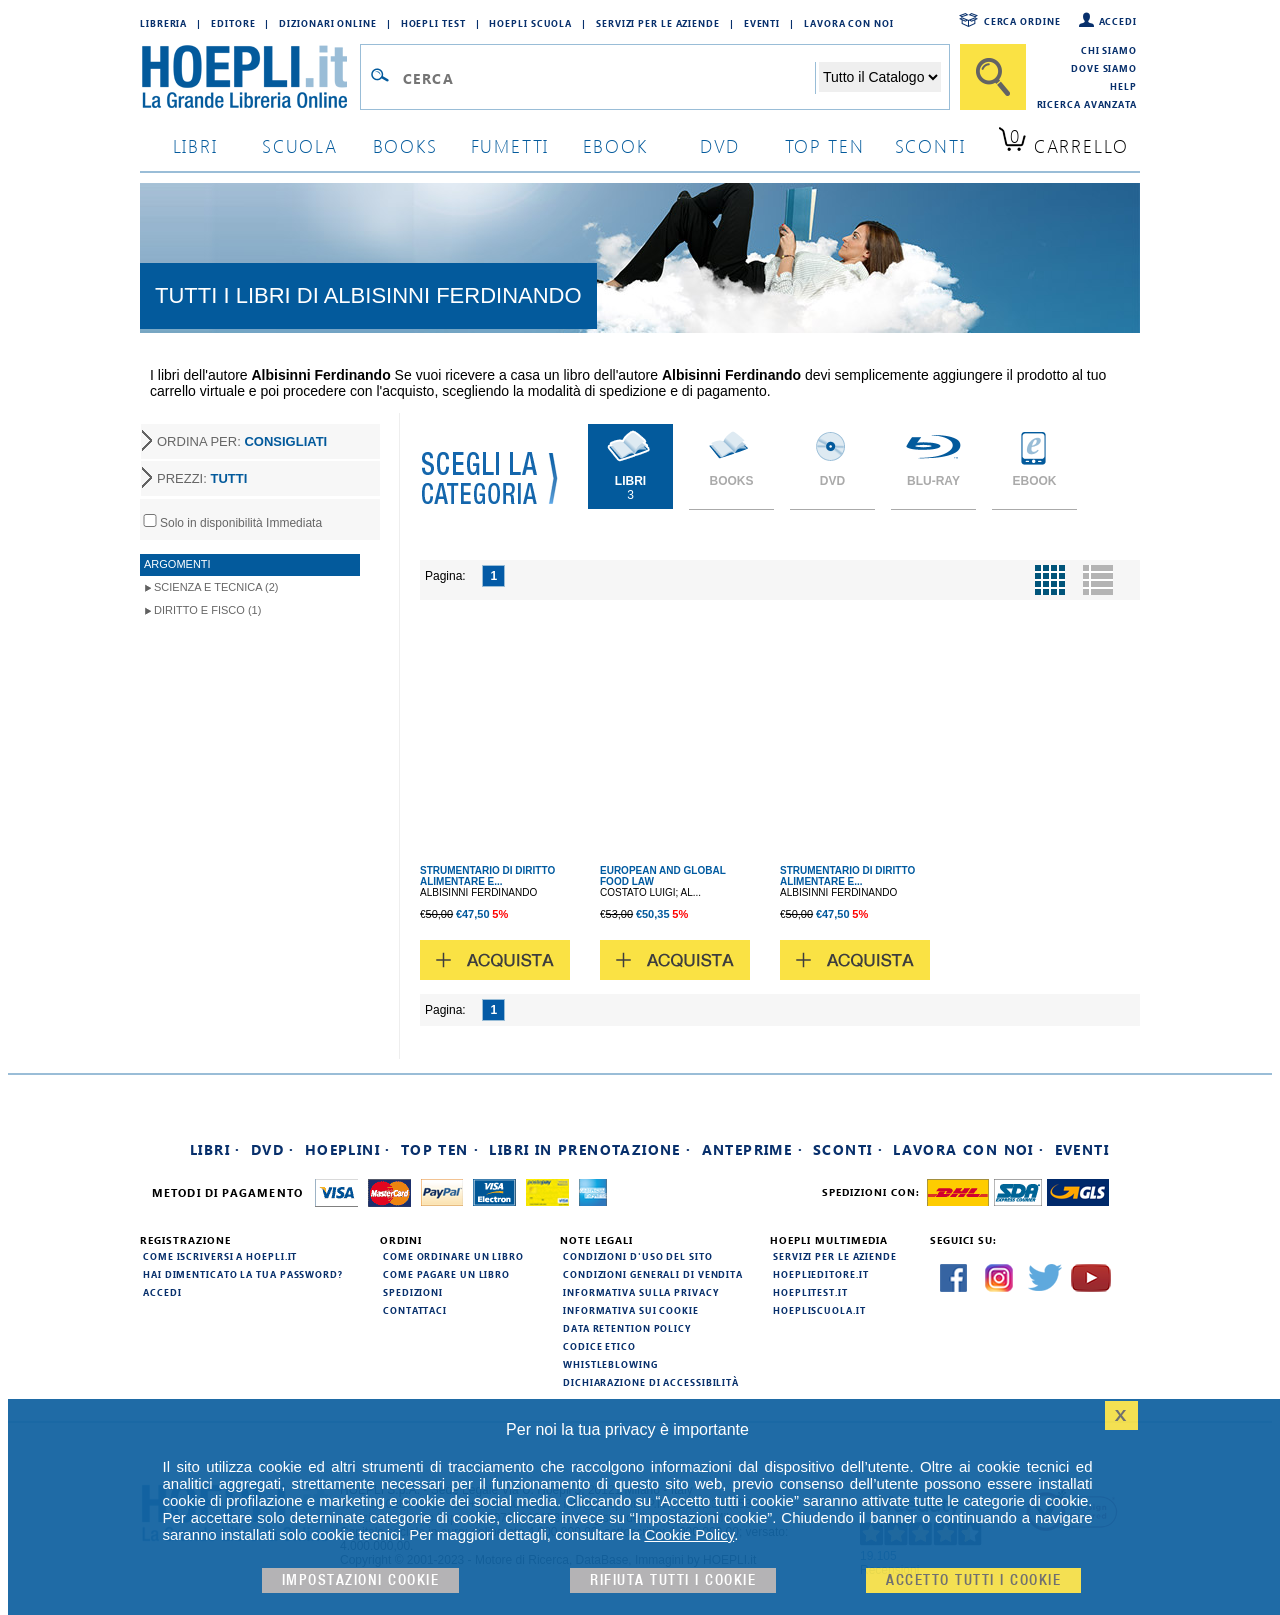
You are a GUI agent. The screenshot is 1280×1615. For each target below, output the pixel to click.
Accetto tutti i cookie (973, 1580)
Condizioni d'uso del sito (638, 1256)
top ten (825, 145)
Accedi (1118, 21)
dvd (720, 145)
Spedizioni (413, 1292)
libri (195, 145)
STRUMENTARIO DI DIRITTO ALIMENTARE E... (487, 876)
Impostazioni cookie (361, 1580)
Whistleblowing (610, 1364)
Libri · (215, 1149)
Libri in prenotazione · (590, 1149)
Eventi (762, 23)
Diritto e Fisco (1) (207, 610)
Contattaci (415, 1310)
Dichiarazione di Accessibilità (651, 1382)
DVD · (273, 1149)
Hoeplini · (348, 1149)
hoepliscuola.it (819, 1310)
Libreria (163, 23)
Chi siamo (1109, 50)
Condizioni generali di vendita (653, 1274)
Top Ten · (440, 1149)
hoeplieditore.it (820, 1274)
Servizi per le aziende (658, 23)
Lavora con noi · (968, 1149)
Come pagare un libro (446, 1274)
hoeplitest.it (810, 1292)
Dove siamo (1104, 68)
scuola (300, 145)
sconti (930, 145)
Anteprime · (752, 1149)
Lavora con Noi (849, 23)
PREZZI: (202, 478)
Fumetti (510, 145)
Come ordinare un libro (453, 1256)
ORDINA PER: (242, 441)
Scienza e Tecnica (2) (216, 587)
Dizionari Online (327, 23)
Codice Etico (599, 1346)
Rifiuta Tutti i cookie (673, 1580)
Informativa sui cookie (631, 1310)
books (405, 145)
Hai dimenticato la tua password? (243, 1274)
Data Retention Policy (627, 1328)
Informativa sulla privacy (641, 1292)
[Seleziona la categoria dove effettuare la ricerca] (880, 77)
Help (1123, 86)
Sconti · (848, 1149)
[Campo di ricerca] (608, 78)
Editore (233, 23)
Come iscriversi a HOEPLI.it (220, 1256)
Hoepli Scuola (530, 23)
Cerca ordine (1022, 21)
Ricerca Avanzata (1087, 104)
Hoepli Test (433, 23)
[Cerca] (993, 77)
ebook (615, 145)
